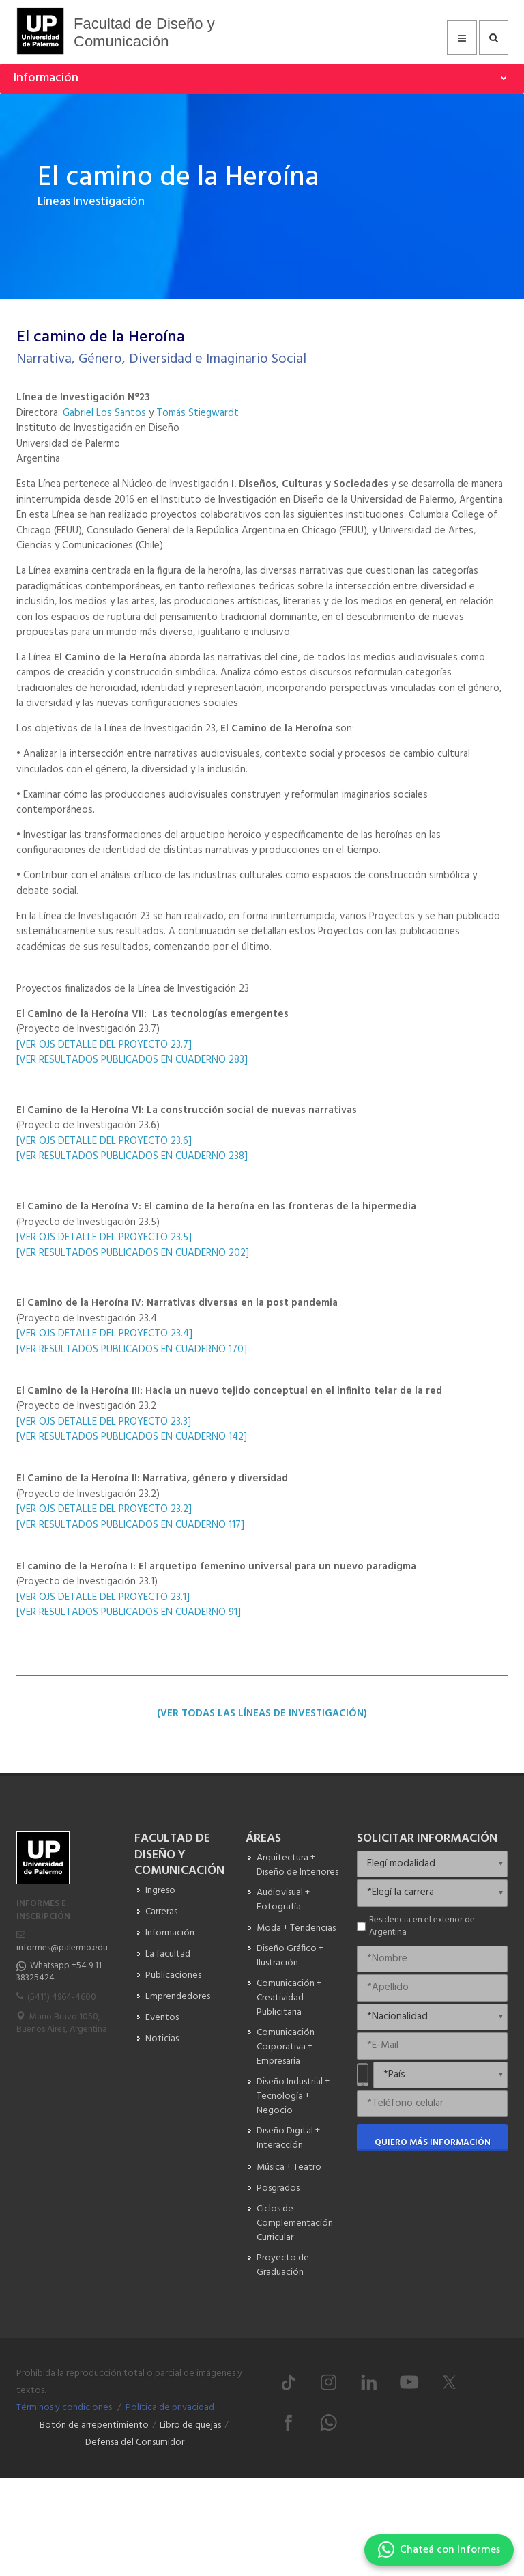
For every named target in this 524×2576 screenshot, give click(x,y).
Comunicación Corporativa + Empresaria (286, 2047)
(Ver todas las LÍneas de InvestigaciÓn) (262, 1713)
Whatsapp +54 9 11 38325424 (59, 1972)
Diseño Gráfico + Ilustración (290, 1956)
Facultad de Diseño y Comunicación (144, 32)
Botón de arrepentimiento (94, 2425)
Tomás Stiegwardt (197, 413)
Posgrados (278, 2188)
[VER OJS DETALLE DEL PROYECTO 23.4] (105, 1334)
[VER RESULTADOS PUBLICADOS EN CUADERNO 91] (128, 1612)
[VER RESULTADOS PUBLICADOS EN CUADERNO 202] (132, 1253)
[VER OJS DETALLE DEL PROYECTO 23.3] (105, 1422)
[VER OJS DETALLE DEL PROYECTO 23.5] (105, 1237)
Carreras (161, 1912)
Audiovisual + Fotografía (283, 1900)
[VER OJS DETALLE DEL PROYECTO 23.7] (104, 1045)
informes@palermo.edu (62, 1948)
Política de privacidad (170, 2408)
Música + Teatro (289, 2167)
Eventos (162, 2018)
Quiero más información (433, 2143)
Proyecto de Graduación (283, 2265)
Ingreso (160, 1891)
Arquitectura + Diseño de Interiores (297, 1865)
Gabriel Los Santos (104, 413)
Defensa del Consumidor (134, 2442)
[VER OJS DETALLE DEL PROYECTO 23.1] (104, 1597)
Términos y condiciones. (64, 2408)
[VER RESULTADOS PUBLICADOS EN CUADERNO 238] (132, 1156)
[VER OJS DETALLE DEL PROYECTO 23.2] (105, 1509)
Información (169, 1933)
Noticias (162, 2039)
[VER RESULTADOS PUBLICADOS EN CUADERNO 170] (131, 1349)
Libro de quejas (190, 2425)
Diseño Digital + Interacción (288, 2138)
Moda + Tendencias (296, 1928)
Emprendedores (177, 1996)
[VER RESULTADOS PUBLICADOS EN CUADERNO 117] (130, 1525)
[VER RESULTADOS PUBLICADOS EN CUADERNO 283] (132, 1060)
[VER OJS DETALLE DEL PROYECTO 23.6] (104, 1141)
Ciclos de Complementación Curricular (295, 2223)
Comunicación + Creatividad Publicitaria (289, 1997)
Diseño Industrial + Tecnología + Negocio (293, 2096)
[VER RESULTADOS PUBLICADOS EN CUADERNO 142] (131, 1437)
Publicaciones (173, 1975)
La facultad (167, 1954)
